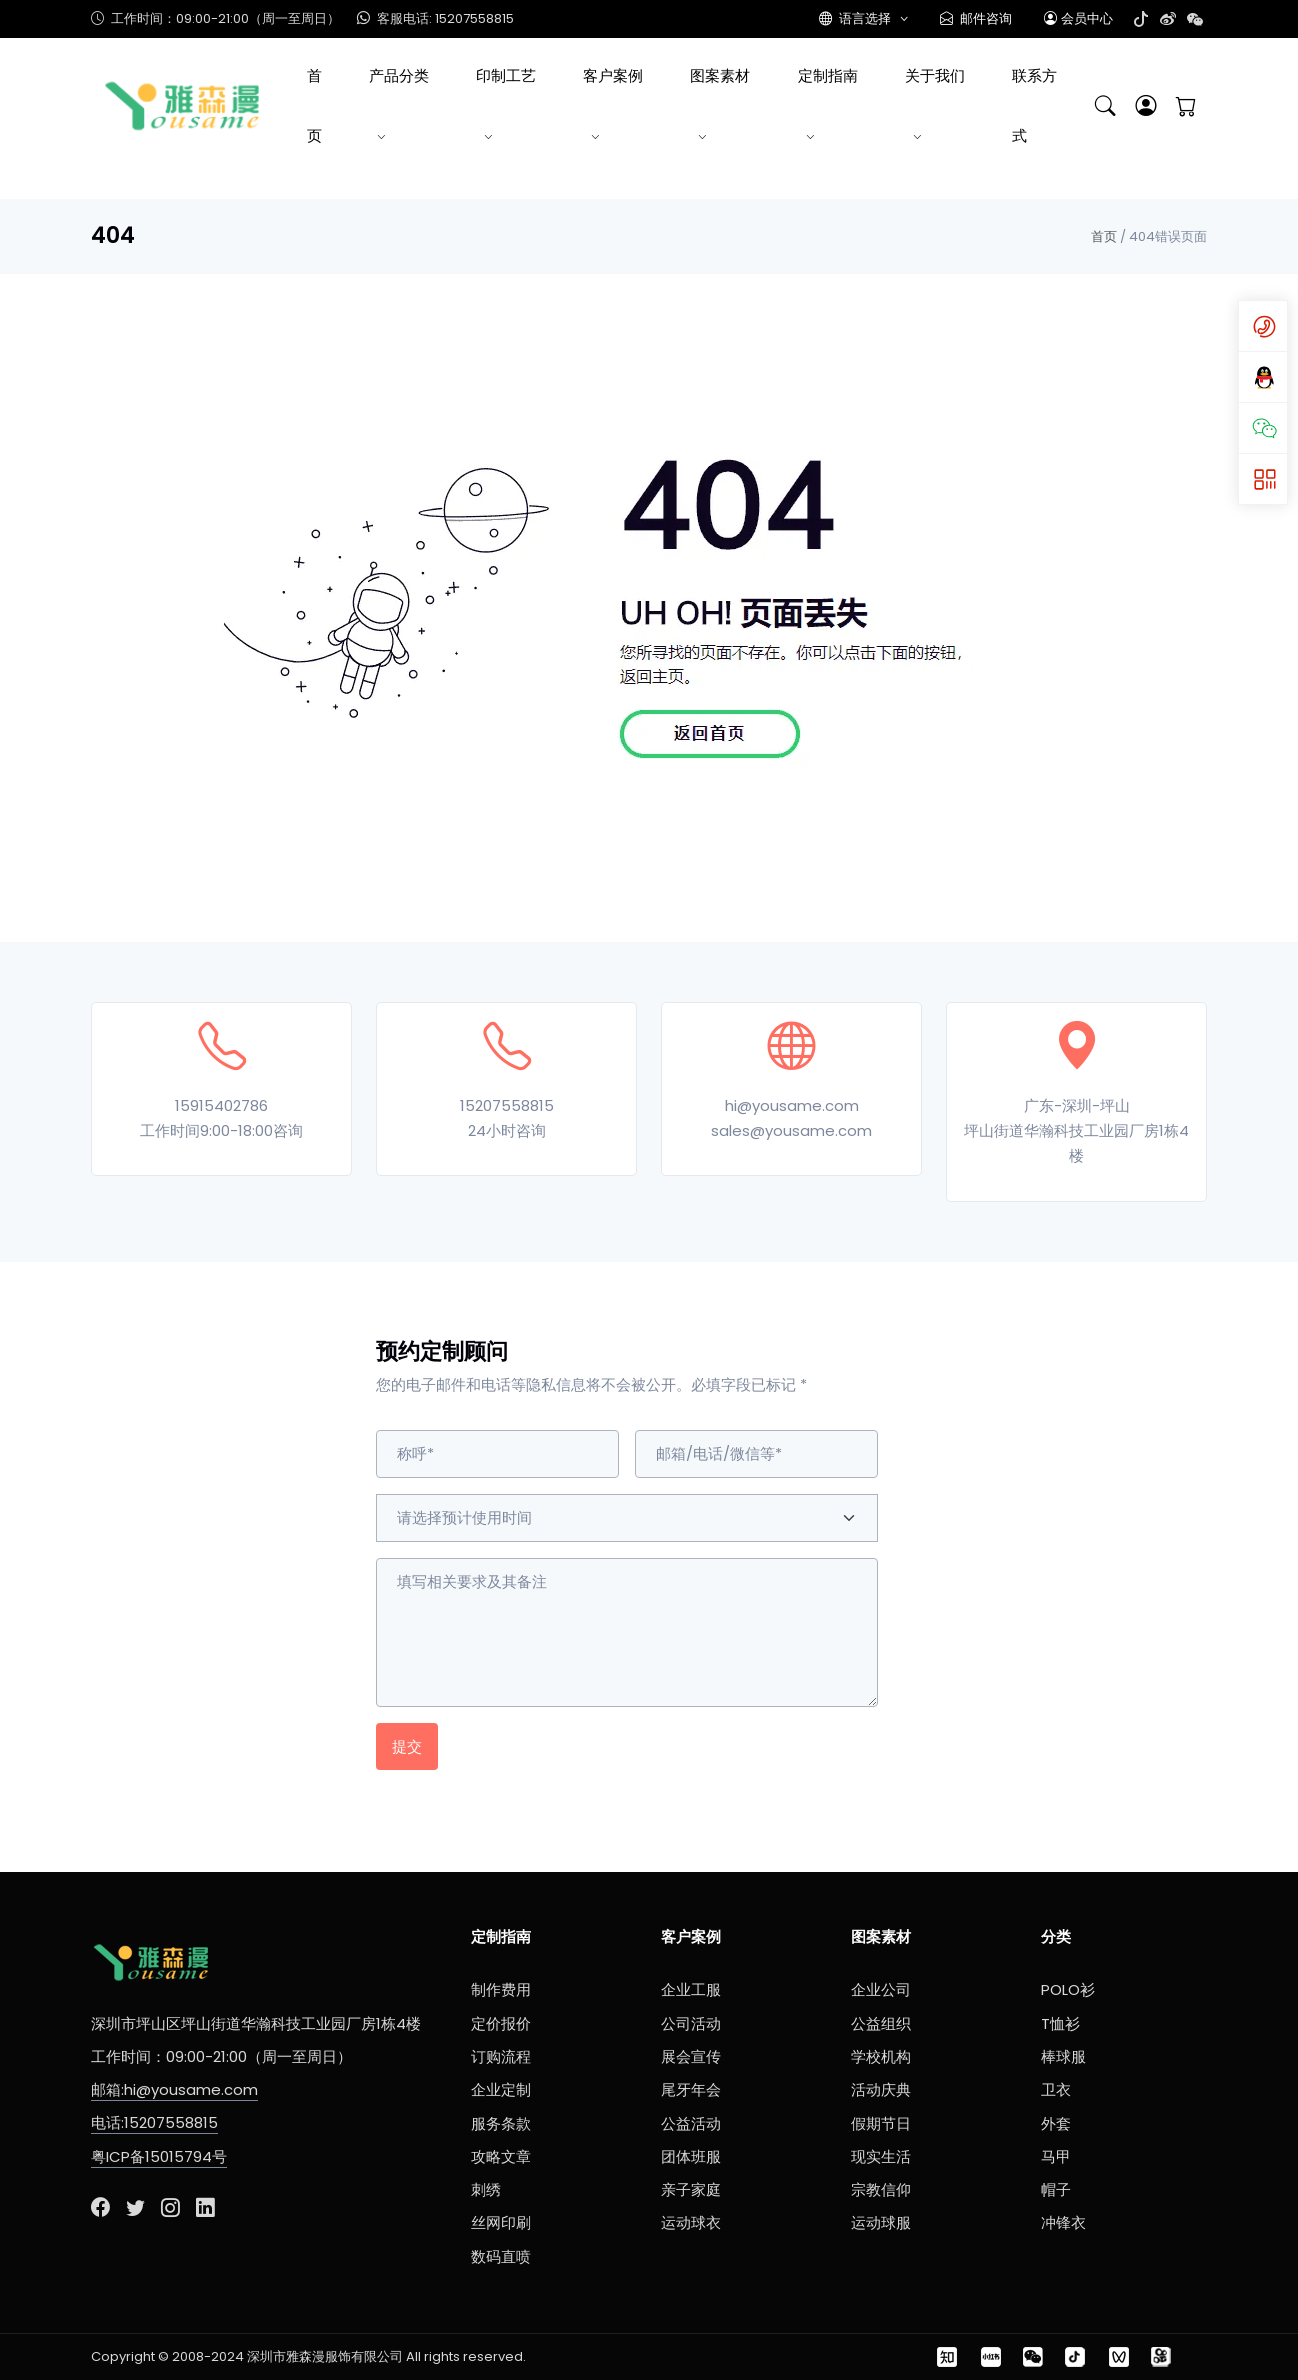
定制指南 (828, 75)
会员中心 (1078, 18)
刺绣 (486, 2189)
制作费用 (501, 1989)
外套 (1056, 2123)
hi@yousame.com (792, 1105)
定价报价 (501, 2023)
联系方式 (1034, 105)
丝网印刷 (501, 2222)
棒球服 (1063, 2056)
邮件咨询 (976, 18)
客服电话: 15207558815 (435, 18)
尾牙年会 (691, 2089)
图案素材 (720, 75)
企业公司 (881, 1989)
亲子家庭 (691, 2189)
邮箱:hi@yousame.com (174, 2089)
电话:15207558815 (154, 2122)
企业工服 (691, 1989)
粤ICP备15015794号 (159, 2156)
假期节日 (881, 2123)
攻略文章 (501, 2156)
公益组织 (881, 2023)
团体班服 (691, 2156)
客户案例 (613, 75)
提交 (407, 1746)
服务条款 (501, 2123)
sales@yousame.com (791, 1130)
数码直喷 (501, 2256)
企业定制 (501, 2089)
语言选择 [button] (856, 18)
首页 (314, 105)
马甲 (1056, 2156)
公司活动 (691, 2023)
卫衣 (1056, 2089)
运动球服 (881, 2222)
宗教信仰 (881, 2189)
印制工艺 (506, 75)
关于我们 (935, 75)
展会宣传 (691, 2056)
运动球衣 (691, 2222)
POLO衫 (1068, 1989)
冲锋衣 (1063, 2222)
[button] (1146, 106)
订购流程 (501, 2056)
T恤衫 (1060, 2023)
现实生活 (881, 2156)
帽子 (1056, 2189)
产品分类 (399, 75)
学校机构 (881, 2056)
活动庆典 (881, 2089)
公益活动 (691, 2123)
